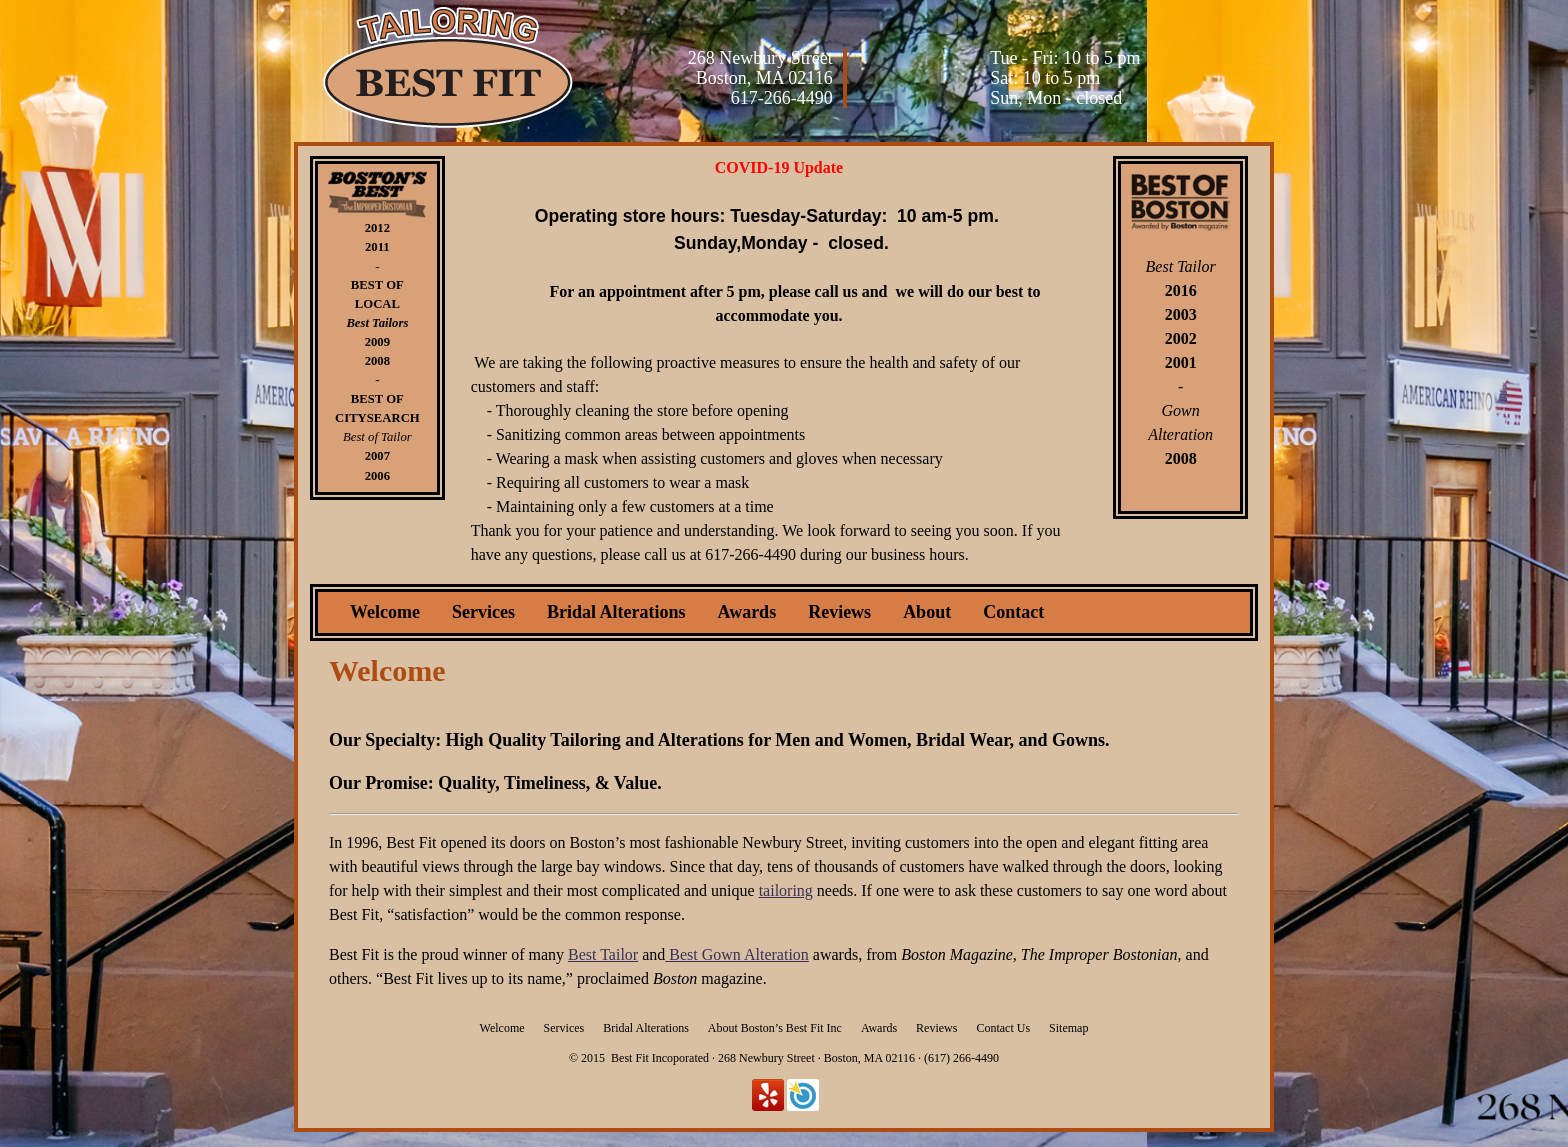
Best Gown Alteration (737, 954)
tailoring (786, 890)
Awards (746, 612)
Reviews (839, 612)
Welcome (385, 612)
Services (483, 612)
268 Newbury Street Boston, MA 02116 (760, 68)
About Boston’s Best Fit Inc (775, 1028)
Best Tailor (603, 954)
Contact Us (1003, 1028)
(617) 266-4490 (961, 1058)
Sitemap (1068, 1028)
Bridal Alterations (616, 612)
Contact (1013, 612)
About (927, 612)
